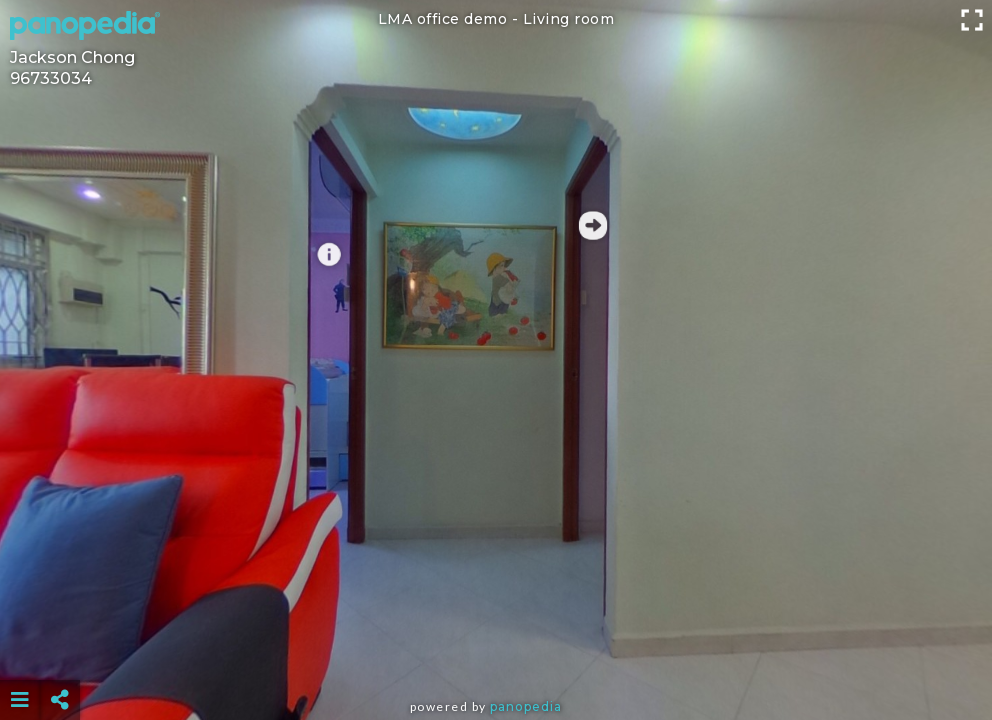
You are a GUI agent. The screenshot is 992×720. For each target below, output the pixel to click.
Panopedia (526, 706)
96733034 (51, 78)
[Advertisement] (496, 650)
